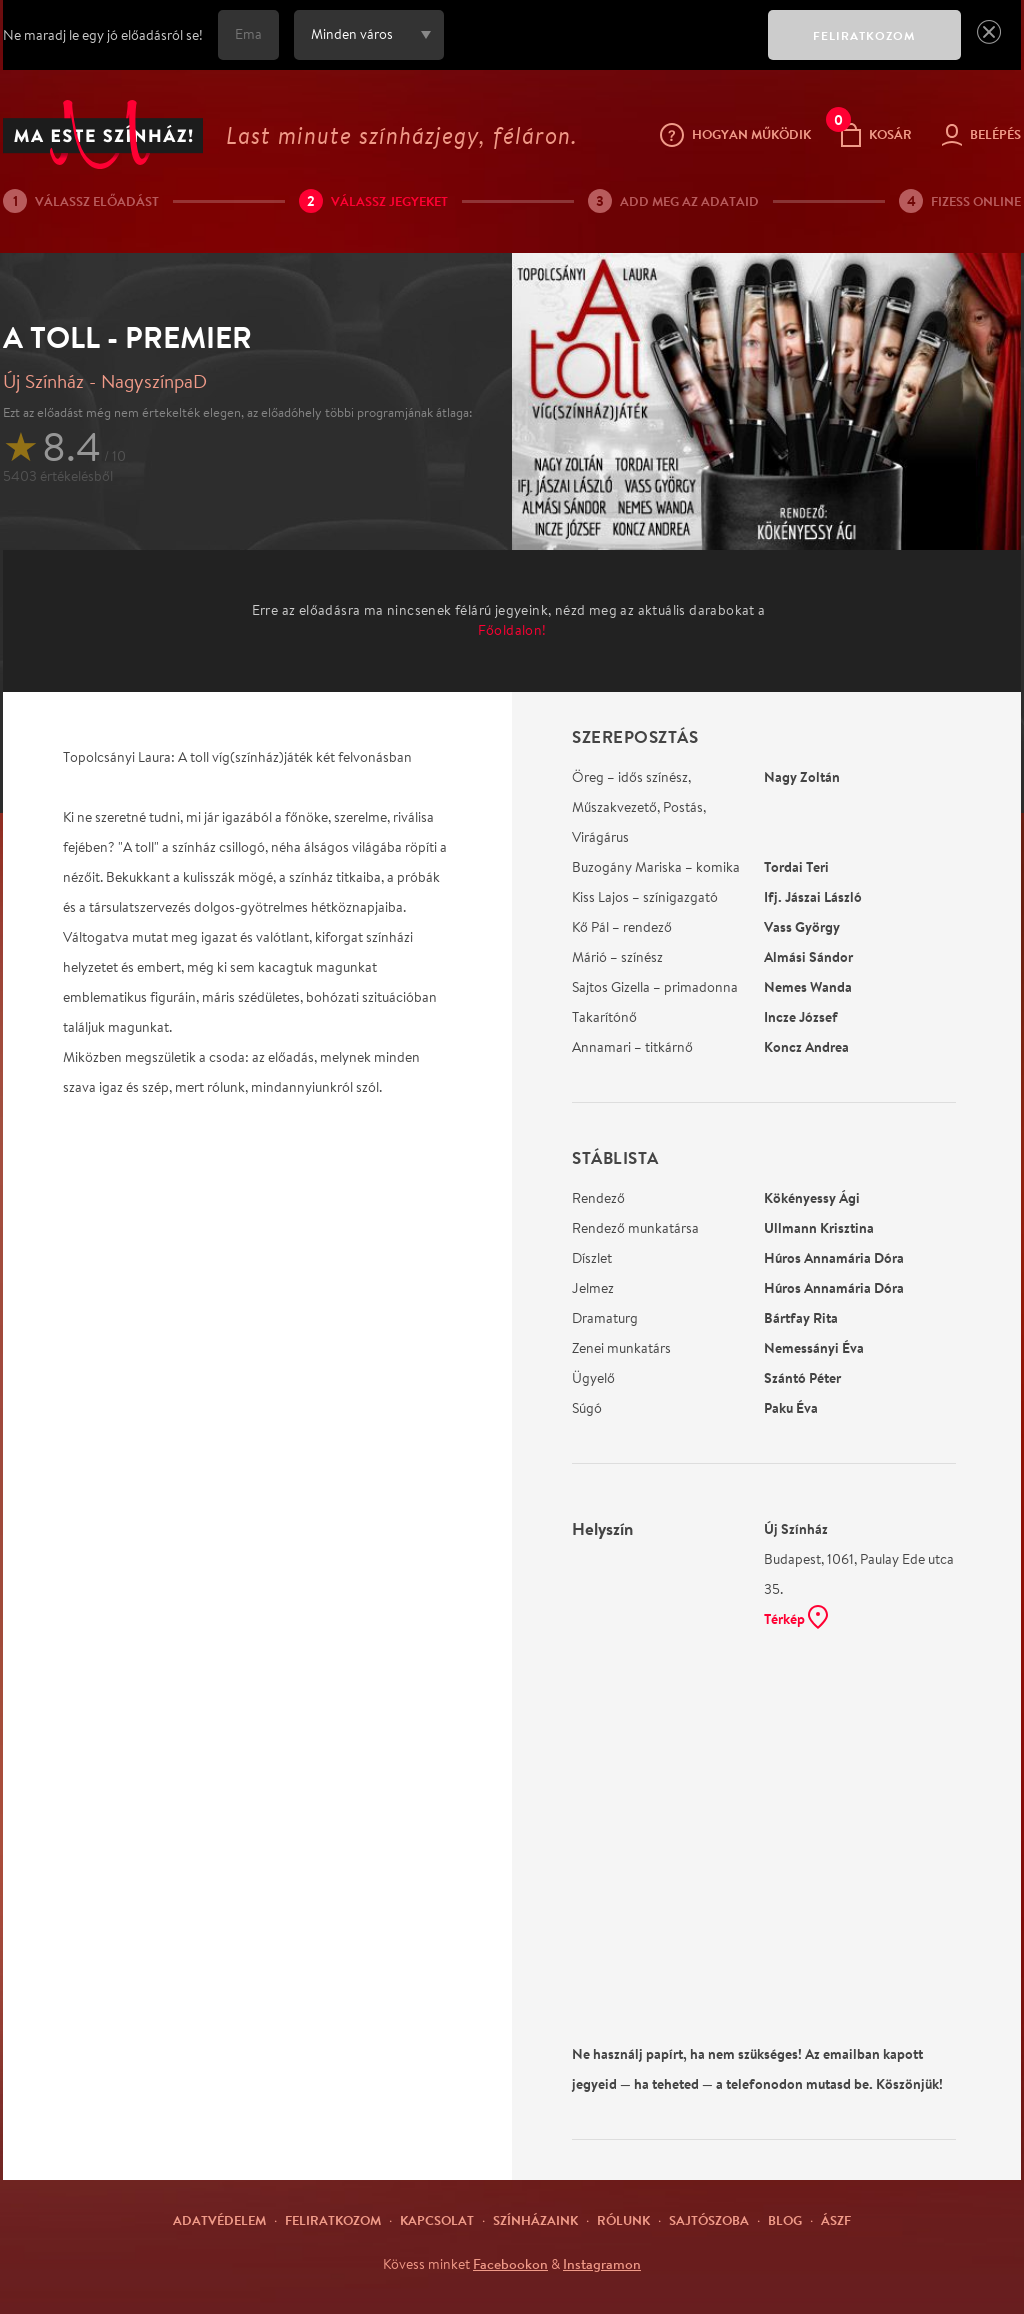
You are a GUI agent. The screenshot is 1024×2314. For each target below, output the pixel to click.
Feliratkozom (333, 2220)
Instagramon (602, 2264)
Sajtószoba (709, 2220)
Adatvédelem (219, 2220)
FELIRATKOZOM (864, 35)
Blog (785, 2220)
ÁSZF (836, 2220)
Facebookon (510, 2264)
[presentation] (601, 49)
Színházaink (535, 2220)
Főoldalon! (512, 630)
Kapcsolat (437, 2220)
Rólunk (623, 2220)
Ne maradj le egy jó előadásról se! (103, 35)
